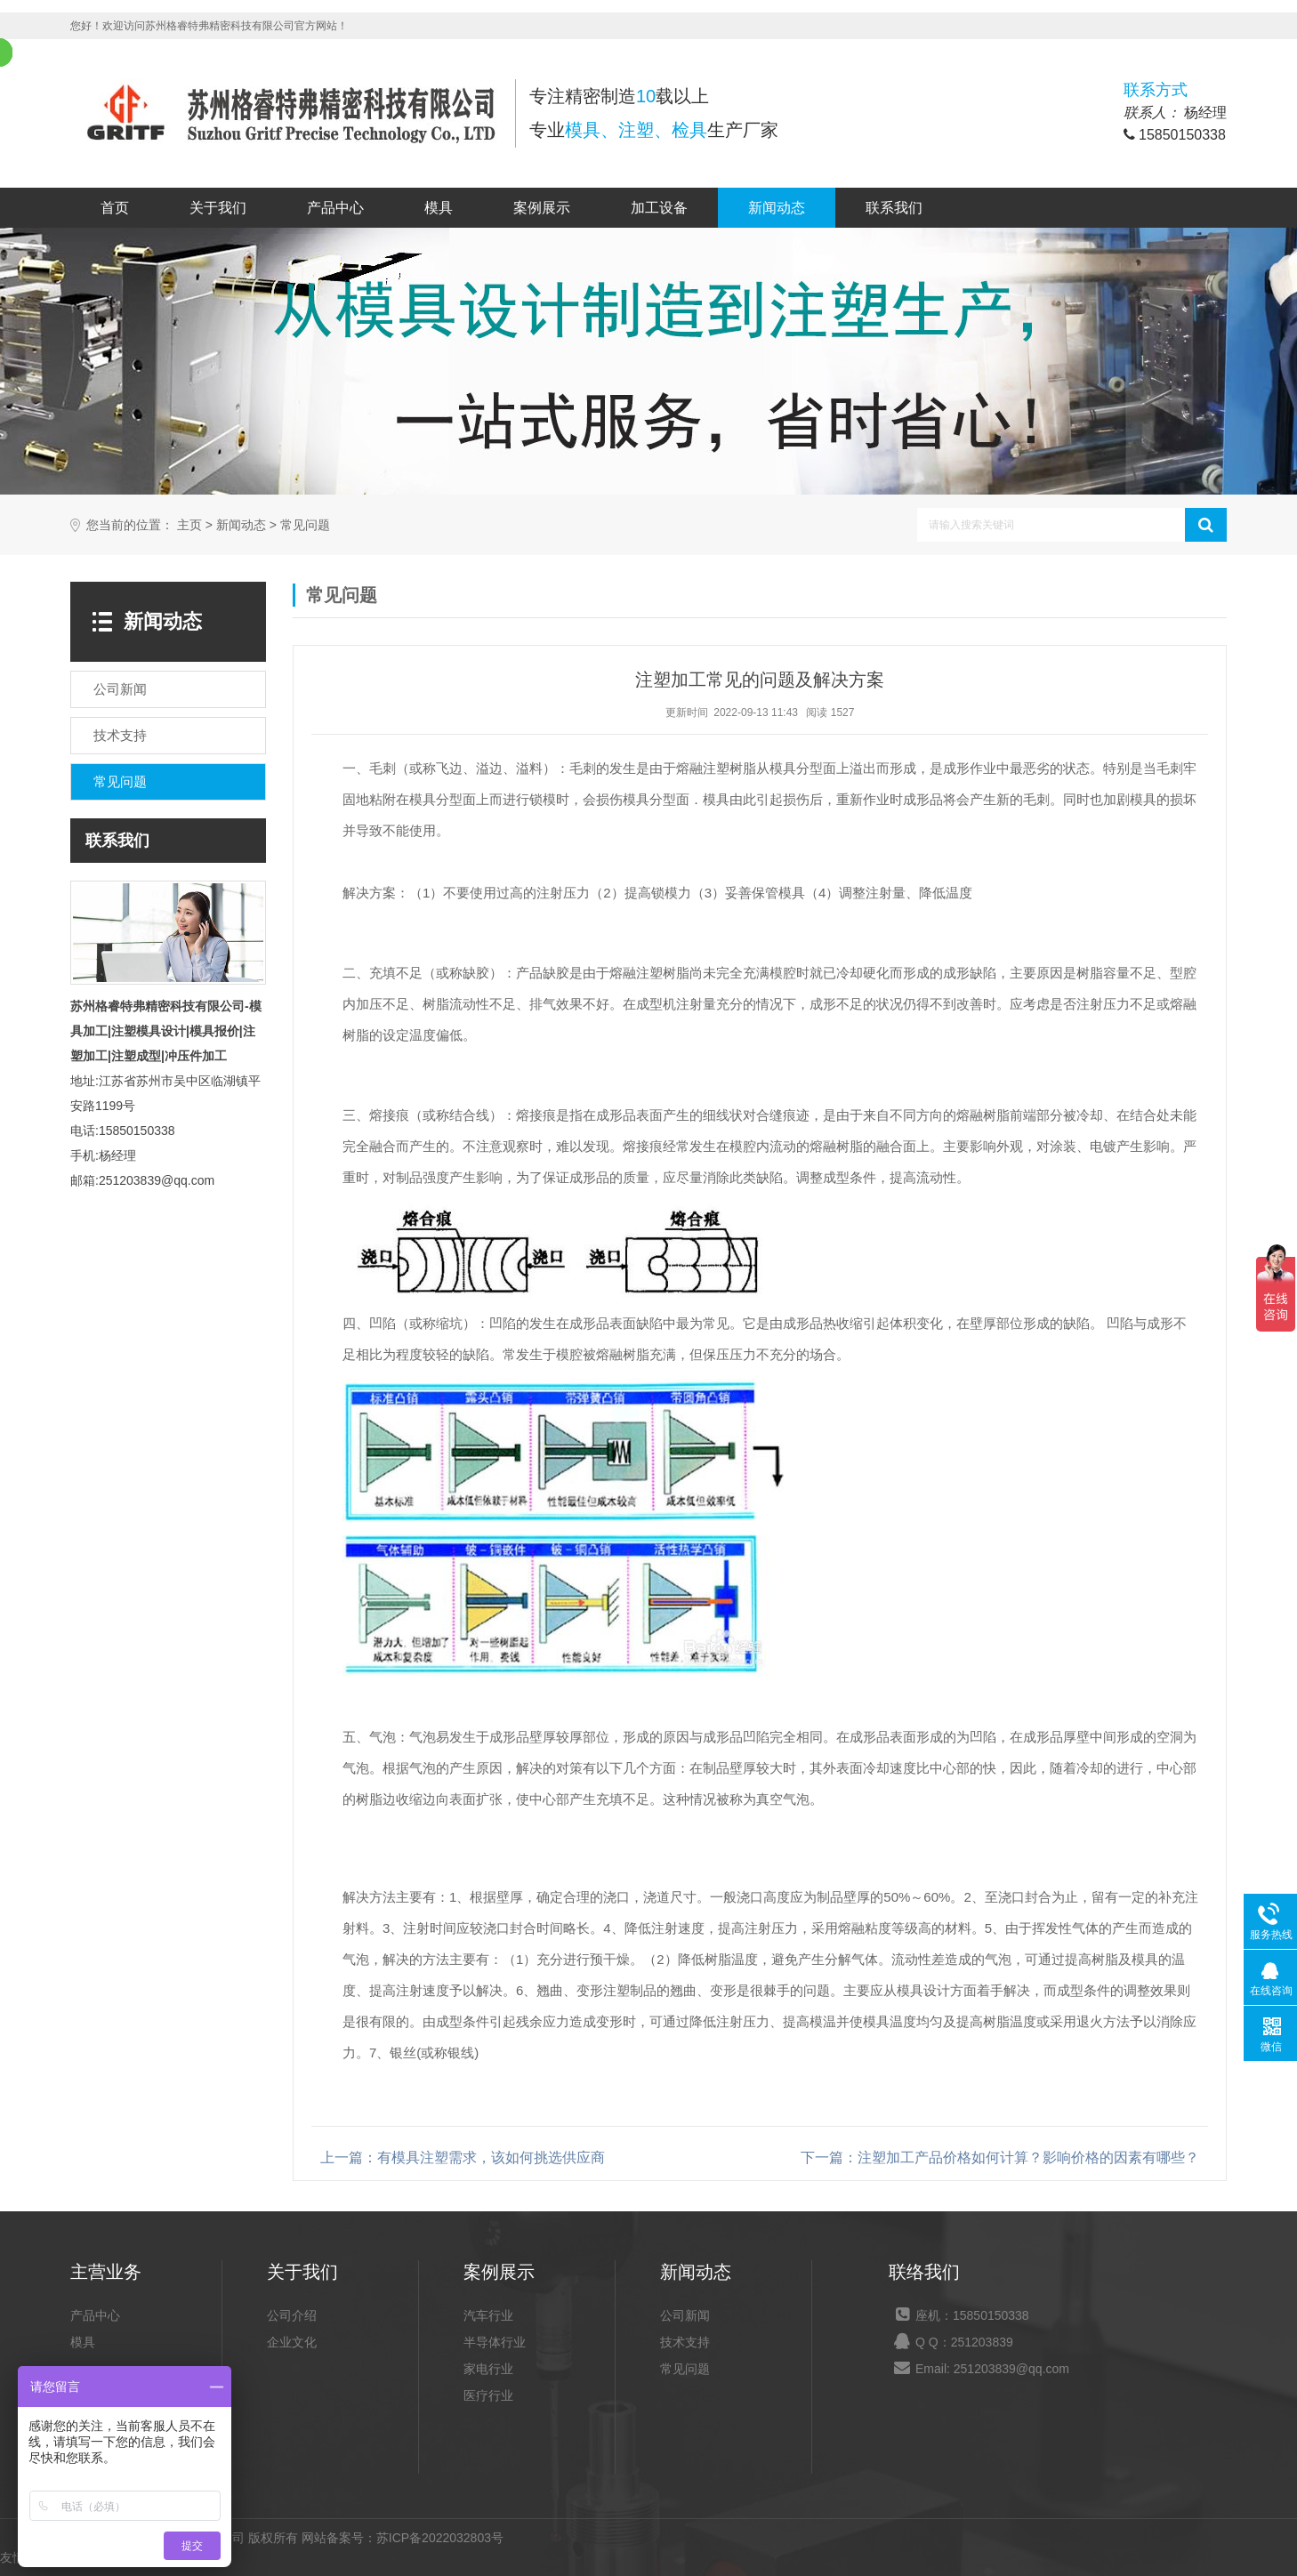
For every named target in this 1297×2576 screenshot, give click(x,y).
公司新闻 (685, 2315)
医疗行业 (488, 2395)
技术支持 (685, 2342)
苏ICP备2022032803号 (439, 2538)
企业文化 (292, 2342)
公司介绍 (292, 2315)
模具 (438, 207)
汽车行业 (488, 2315)
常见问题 (305, 525)
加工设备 (659, 207)
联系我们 (894, 207)
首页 (115, 207)
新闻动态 (776, 207)
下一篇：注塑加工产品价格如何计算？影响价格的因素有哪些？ (1000, 2157)
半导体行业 (494, 2342)
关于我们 (217, 207)
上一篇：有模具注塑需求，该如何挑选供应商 (462, 2157)
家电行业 (488, 2369)
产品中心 (335, 207)
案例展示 (541, 207)
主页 (189, 525)
